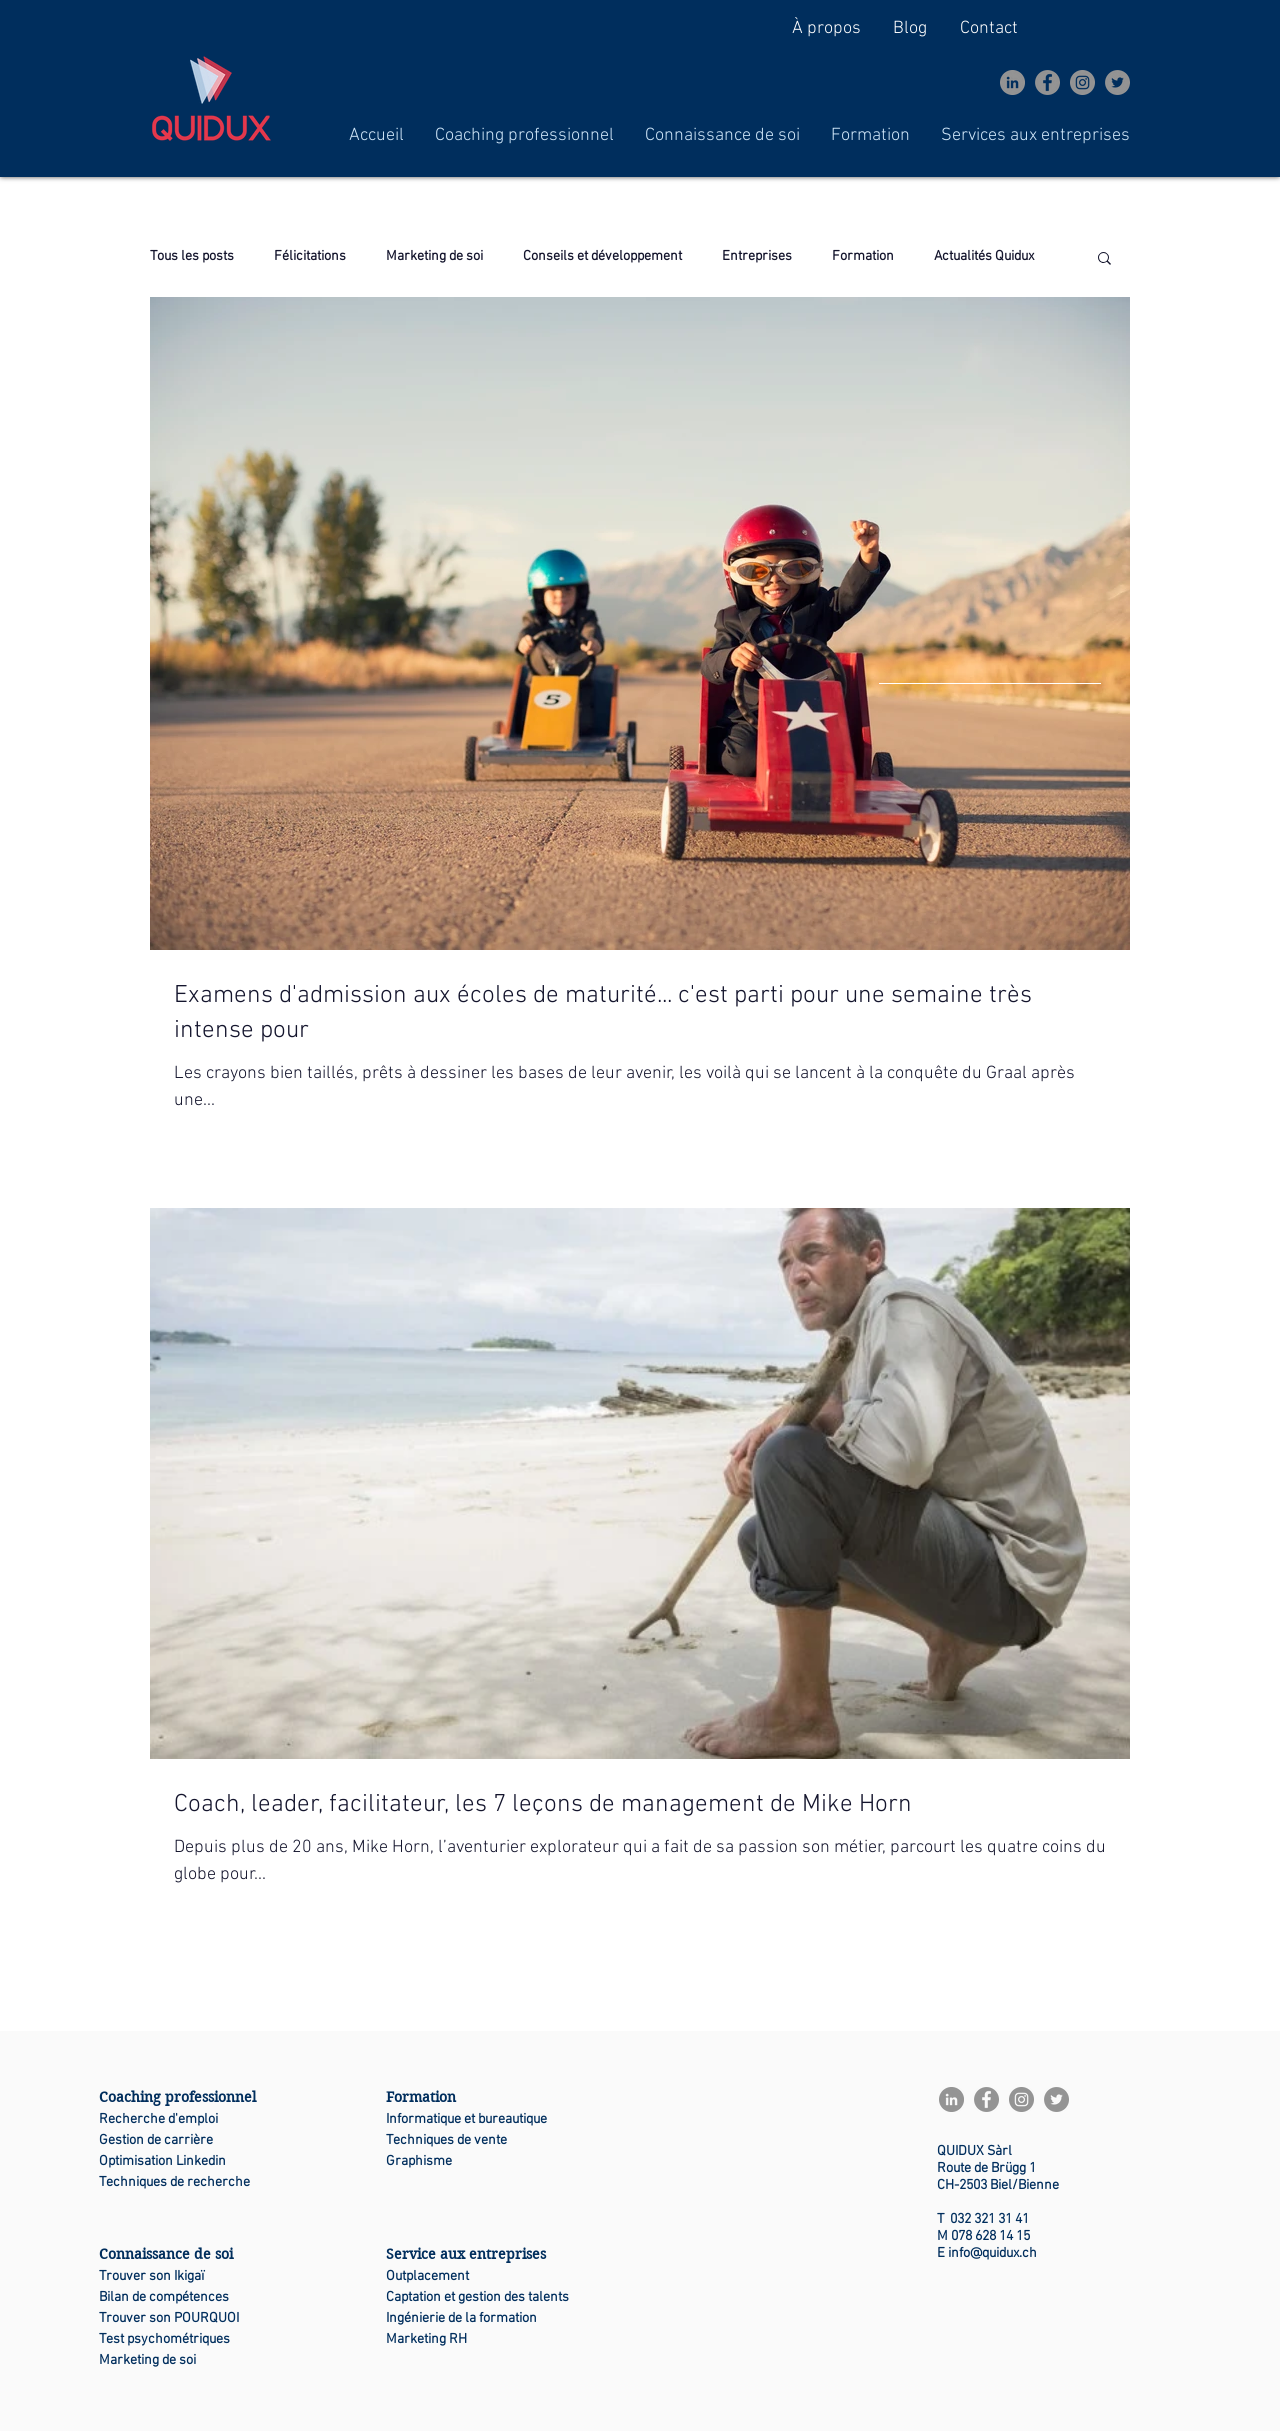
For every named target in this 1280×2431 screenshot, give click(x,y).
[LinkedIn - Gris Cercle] (1012, 82)
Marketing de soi (434, 256)
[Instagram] (1082, 82)
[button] (524, 135)
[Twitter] (1117, 82)
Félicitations (310, 256)
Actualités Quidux (984, 256)
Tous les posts (192, 256)
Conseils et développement (602, 256)
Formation (863, 256)
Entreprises (757, 256)
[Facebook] (1047, 82)
